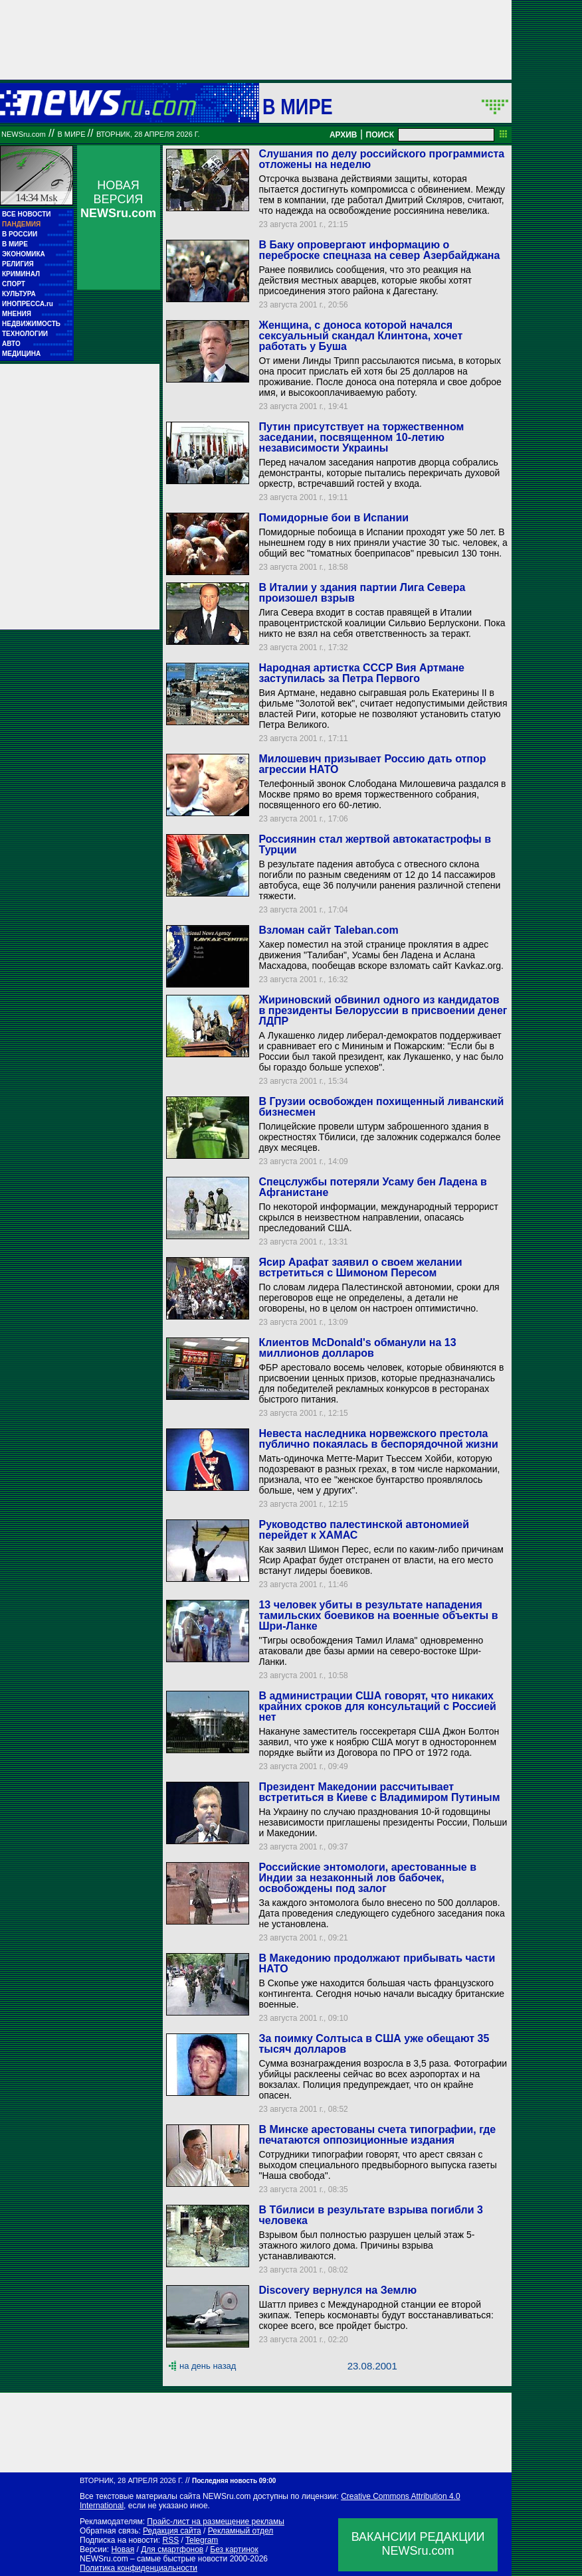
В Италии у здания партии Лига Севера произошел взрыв (361, 593)
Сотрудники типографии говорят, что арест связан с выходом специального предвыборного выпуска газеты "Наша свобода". (377, 2165)
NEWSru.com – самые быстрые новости (153, 2558)
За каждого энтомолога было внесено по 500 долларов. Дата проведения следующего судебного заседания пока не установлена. (381, 1913)
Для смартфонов (172, 2549)
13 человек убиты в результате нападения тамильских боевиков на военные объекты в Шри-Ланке (378, 1615)
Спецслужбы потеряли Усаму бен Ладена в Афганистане (372, 1187)
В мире (297, 106)
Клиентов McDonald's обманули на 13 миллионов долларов (357, 1348)
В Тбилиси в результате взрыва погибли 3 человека (370, 2215)
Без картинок (234, 2549)
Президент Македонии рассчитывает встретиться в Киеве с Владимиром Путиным (379, 1792)
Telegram (201, 2540)
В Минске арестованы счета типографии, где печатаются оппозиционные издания (377, 2135)
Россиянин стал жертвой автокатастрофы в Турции (374, 844)
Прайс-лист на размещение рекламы (215, 2521)
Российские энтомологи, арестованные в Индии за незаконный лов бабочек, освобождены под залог (367, 1877)
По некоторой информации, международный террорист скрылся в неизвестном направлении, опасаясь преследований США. (378, 1217)
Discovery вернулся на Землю (337, 2290)
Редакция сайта (172, 2530)
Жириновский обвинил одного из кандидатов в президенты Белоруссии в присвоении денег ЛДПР (382, 1010)
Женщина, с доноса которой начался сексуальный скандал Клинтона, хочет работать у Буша (360, 335)
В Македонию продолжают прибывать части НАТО (376, 1963)
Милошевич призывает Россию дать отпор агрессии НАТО (372, 764)
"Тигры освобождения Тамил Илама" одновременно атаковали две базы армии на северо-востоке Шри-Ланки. (370, 1651)
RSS (170, 2540)
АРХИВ (343, 134)
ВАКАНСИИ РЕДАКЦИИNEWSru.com (418, 2543)
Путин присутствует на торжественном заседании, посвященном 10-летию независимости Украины (361, 437)
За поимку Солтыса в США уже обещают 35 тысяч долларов (373, 2044)
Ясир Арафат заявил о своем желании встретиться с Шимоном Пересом (360, 1267)
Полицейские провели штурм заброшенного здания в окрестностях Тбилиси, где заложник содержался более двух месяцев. (379, 1137)
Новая (122, 2549)
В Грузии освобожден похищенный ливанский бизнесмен (381, 1107)
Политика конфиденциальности (138, 2568)
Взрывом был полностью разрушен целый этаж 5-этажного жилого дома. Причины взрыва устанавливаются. (366, 2245)
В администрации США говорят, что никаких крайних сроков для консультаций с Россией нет (377, 1706)
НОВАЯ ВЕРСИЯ (118, 199)
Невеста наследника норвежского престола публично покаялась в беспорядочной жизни (378, 1439)
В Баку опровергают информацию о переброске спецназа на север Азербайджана (379, 250)
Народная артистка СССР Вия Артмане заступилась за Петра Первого (361, 673)
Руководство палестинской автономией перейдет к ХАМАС (363, 1530)
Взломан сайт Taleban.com (328, 930)
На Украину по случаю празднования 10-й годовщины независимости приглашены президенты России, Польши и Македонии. (382, 1822)
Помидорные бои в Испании (333, 517)
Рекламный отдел (241, 2530)
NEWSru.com (23, 134)
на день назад (207, 2366)
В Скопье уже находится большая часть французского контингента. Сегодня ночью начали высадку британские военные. (381, 1994)
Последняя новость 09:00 (234, 2480)
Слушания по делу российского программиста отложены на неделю (381, 159)
